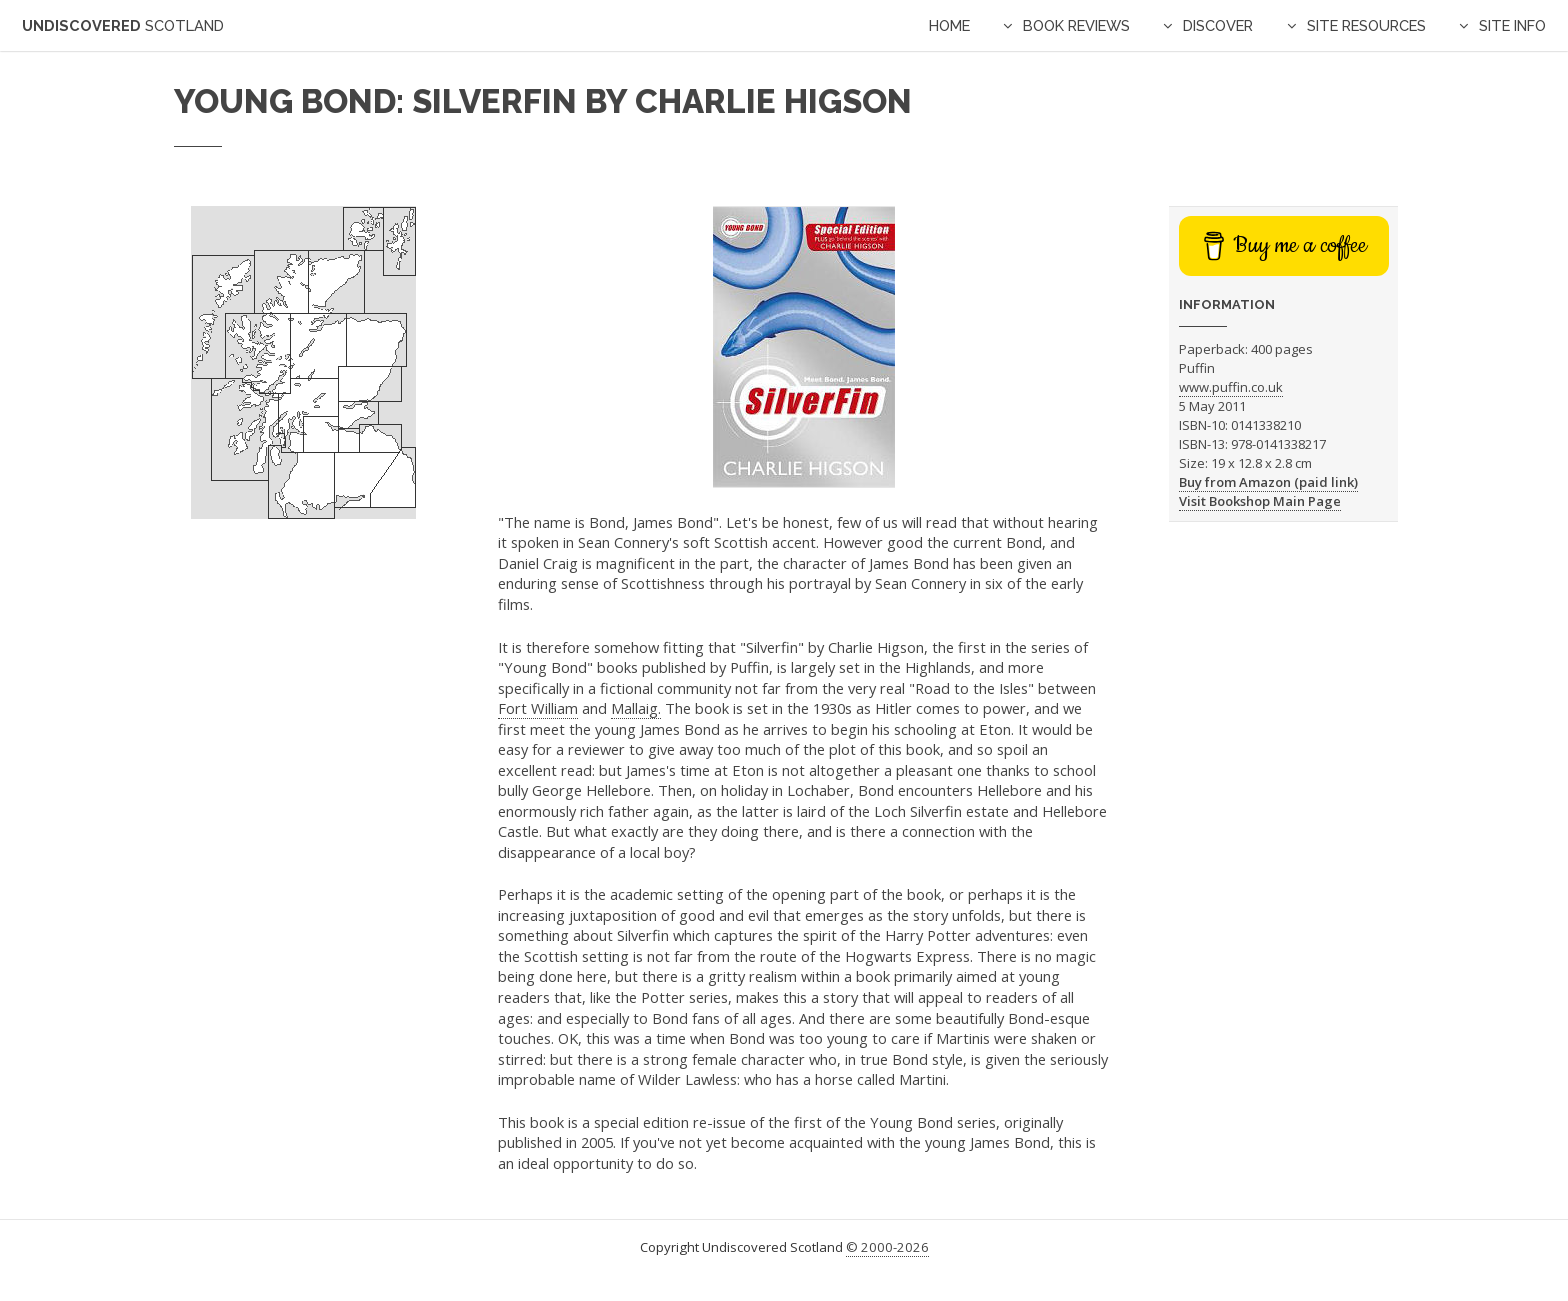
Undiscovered (123, 25)
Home (949, 25)
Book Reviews (1076, 25)
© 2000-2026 (887, 1247)
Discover (1218, 25)
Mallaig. (636, 708)
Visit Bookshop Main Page (1260, 501)
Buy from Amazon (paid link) (1268, 482)
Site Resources (1366, 25)
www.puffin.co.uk (1231, 387)
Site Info (1512, 25)
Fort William (538, 708)
